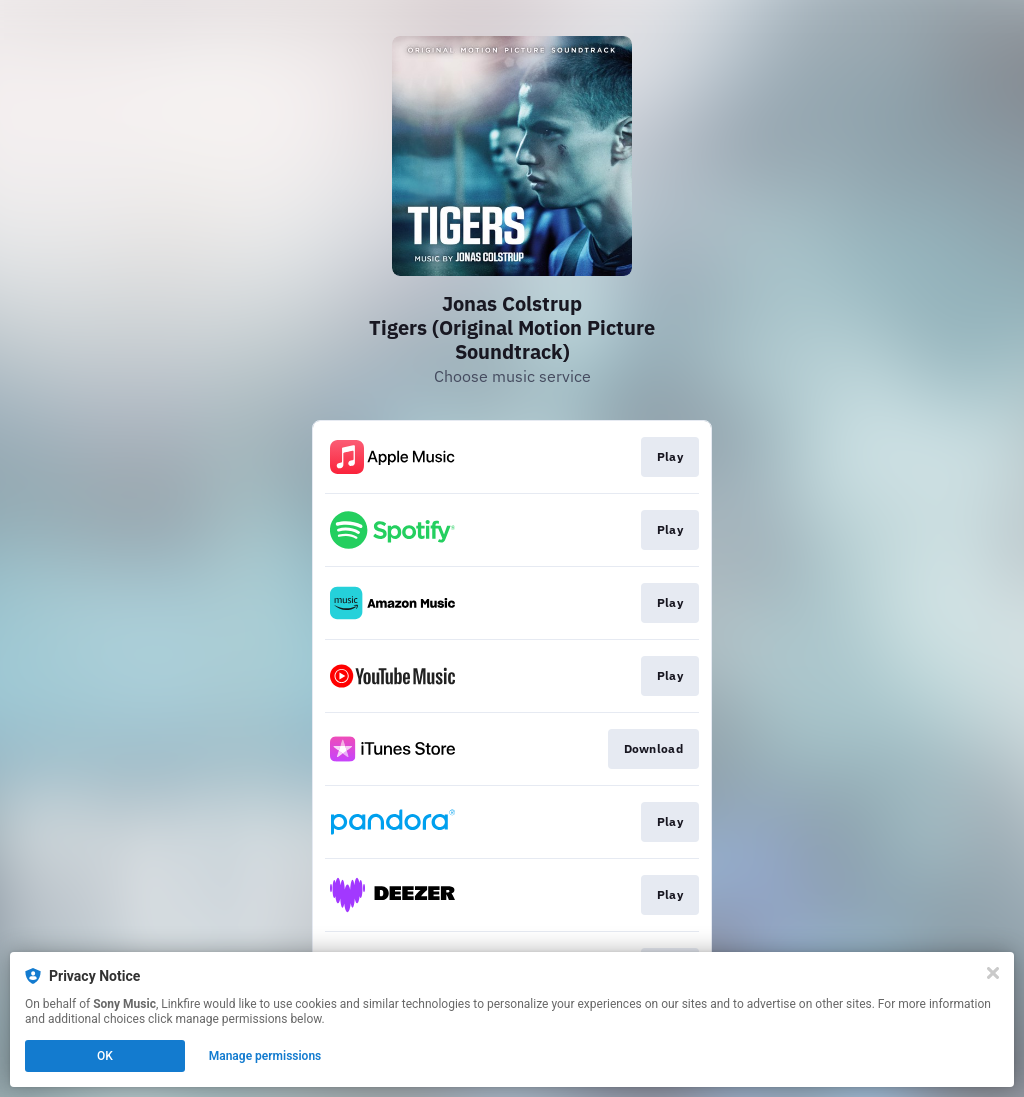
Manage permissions (265, 1056)
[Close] (993, 973)
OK (105, 1056)
